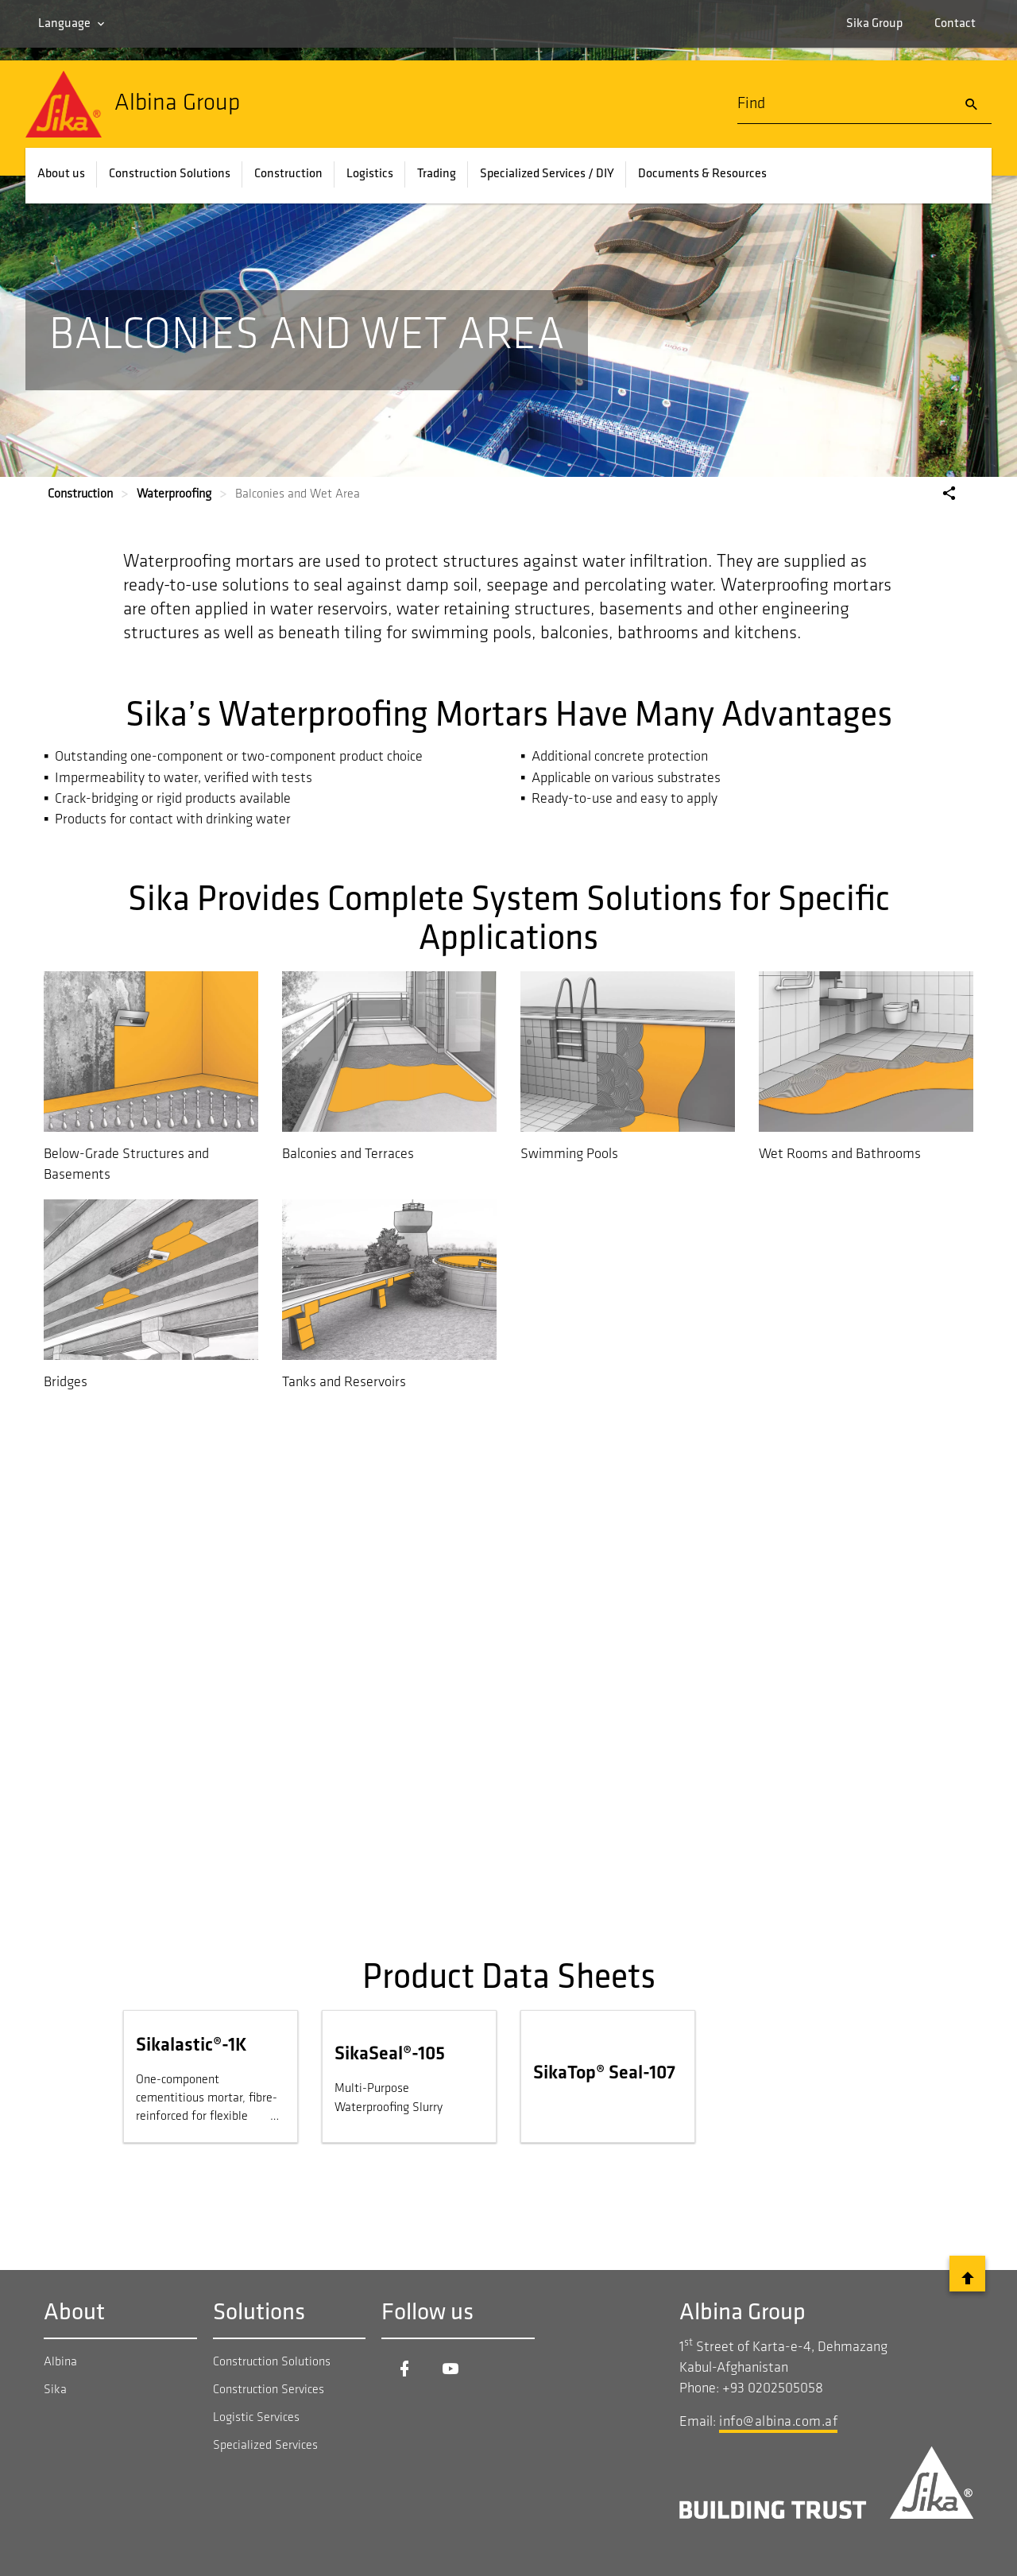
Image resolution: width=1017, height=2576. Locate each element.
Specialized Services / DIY (547, 174)
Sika (55, 2390)
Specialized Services (265, 2445)
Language (64, 23)
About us (61, 174)
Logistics (369, 174)
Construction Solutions (169, 174)
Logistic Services (256, 2417)
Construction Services (268, 2390)
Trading (436, 174)
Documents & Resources (702, 174)
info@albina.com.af (778, 2422)
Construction (288, 174)
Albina (60, 2362)
